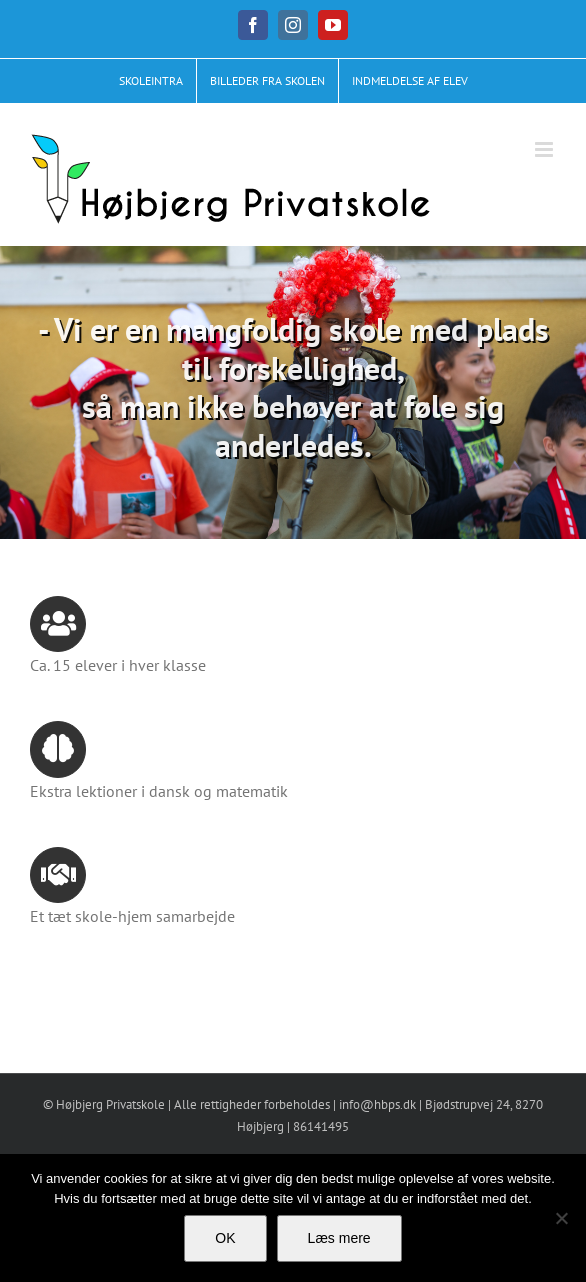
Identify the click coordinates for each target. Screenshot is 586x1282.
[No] (561, 1218)
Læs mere (339, 1238)
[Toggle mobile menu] (545, 149)
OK (225, 1238)
